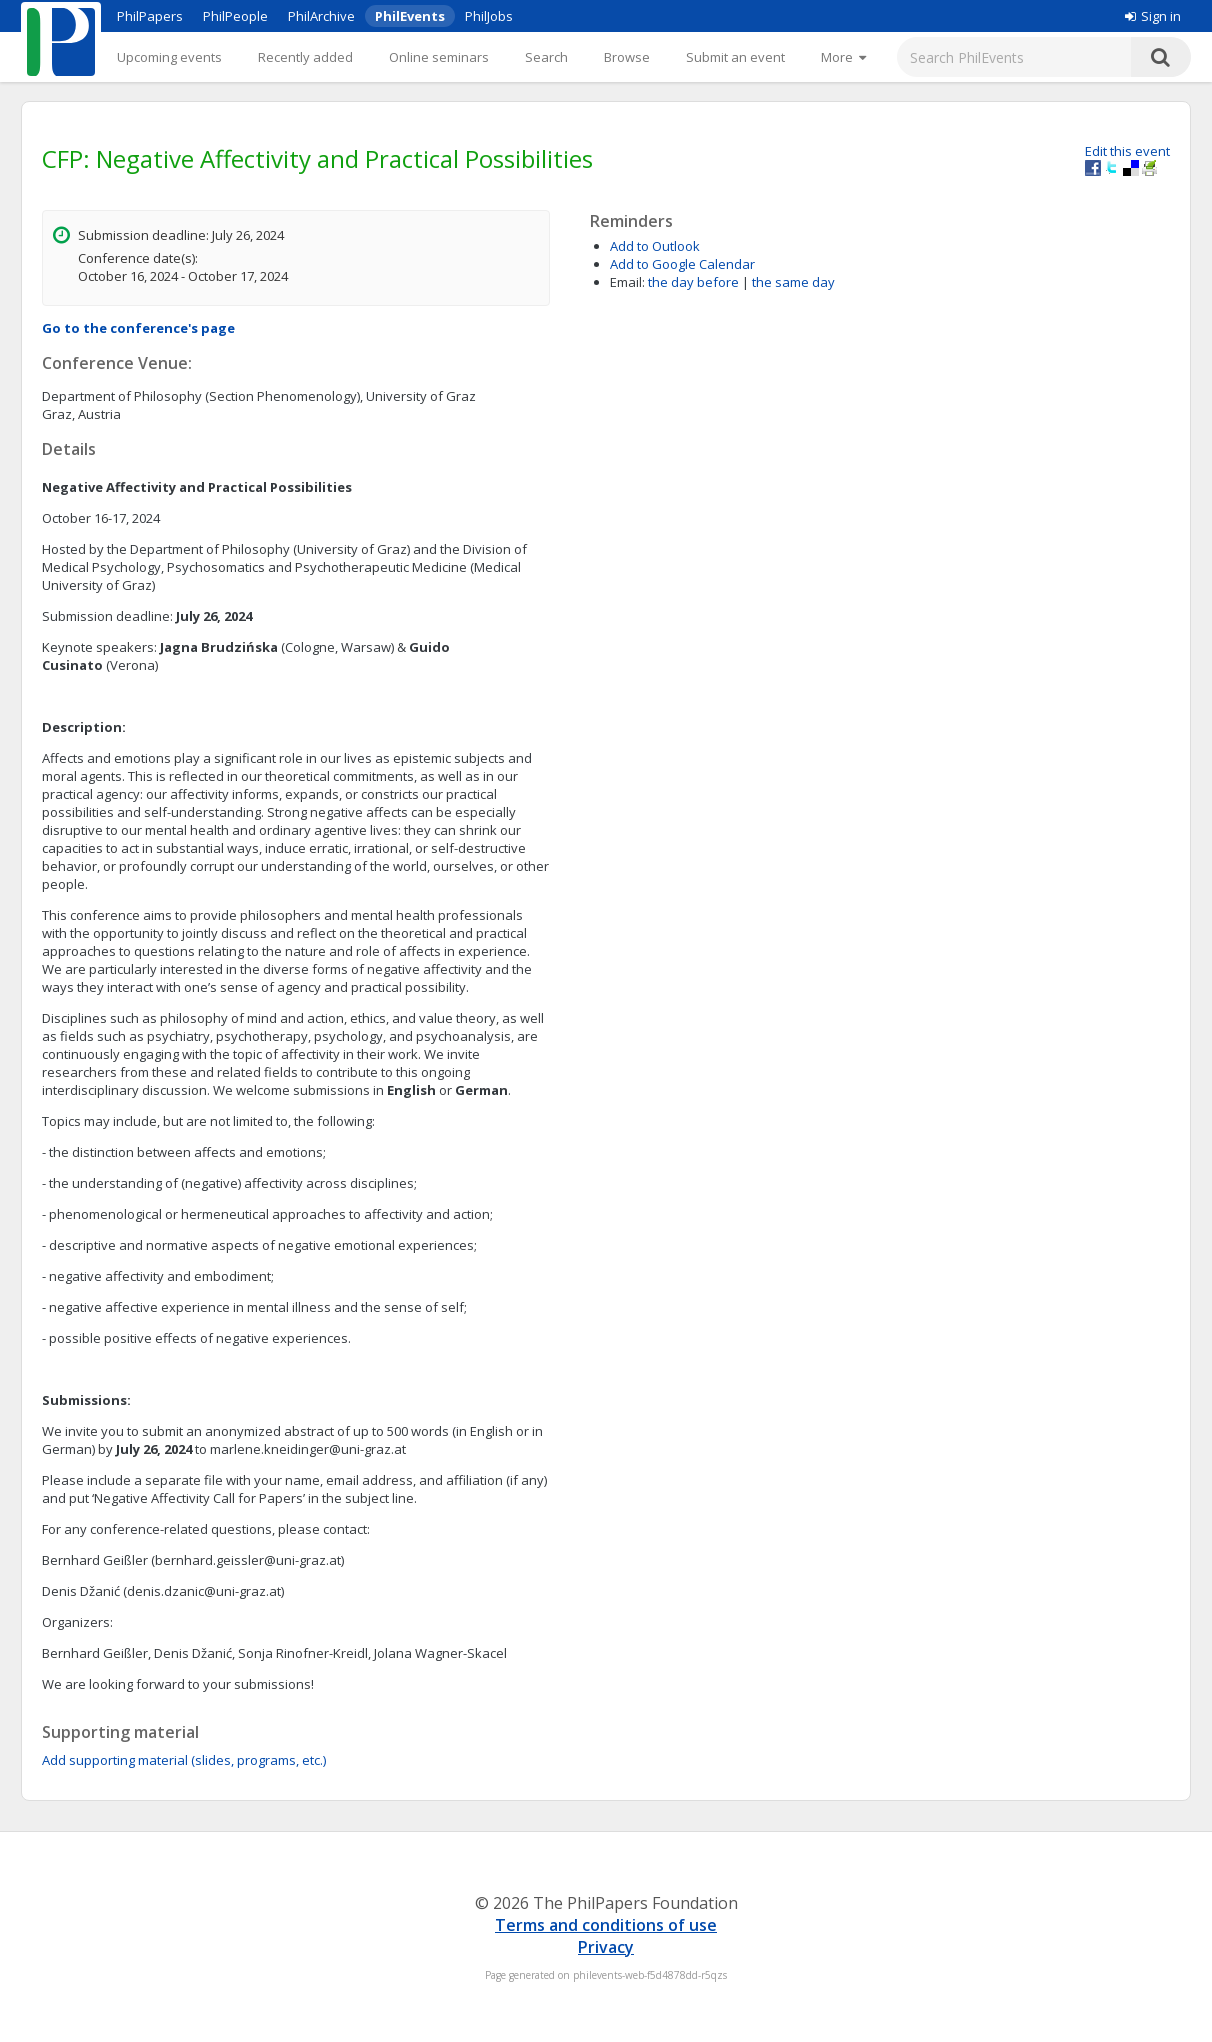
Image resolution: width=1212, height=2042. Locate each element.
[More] (843, 57)
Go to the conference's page (138, 328)
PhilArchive (321, 16)
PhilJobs (489, 16)
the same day (793, 282)
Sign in (1153, 16)
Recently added (305, 57)
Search (546, 57)
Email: (627, 282)
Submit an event (735, 57)
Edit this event (1127, 151)
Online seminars (439, 57)
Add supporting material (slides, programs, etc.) (184, 1760)
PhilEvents (410, 16)
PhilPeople (235, 16)
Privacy (606, 1947)
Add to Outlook (655, 246)
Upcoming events (169, 57)
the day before (693, 282)
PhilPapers (150, 16)
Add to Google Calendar (682, 264)
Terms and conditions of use (606, 1925)
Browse (627, 57)
